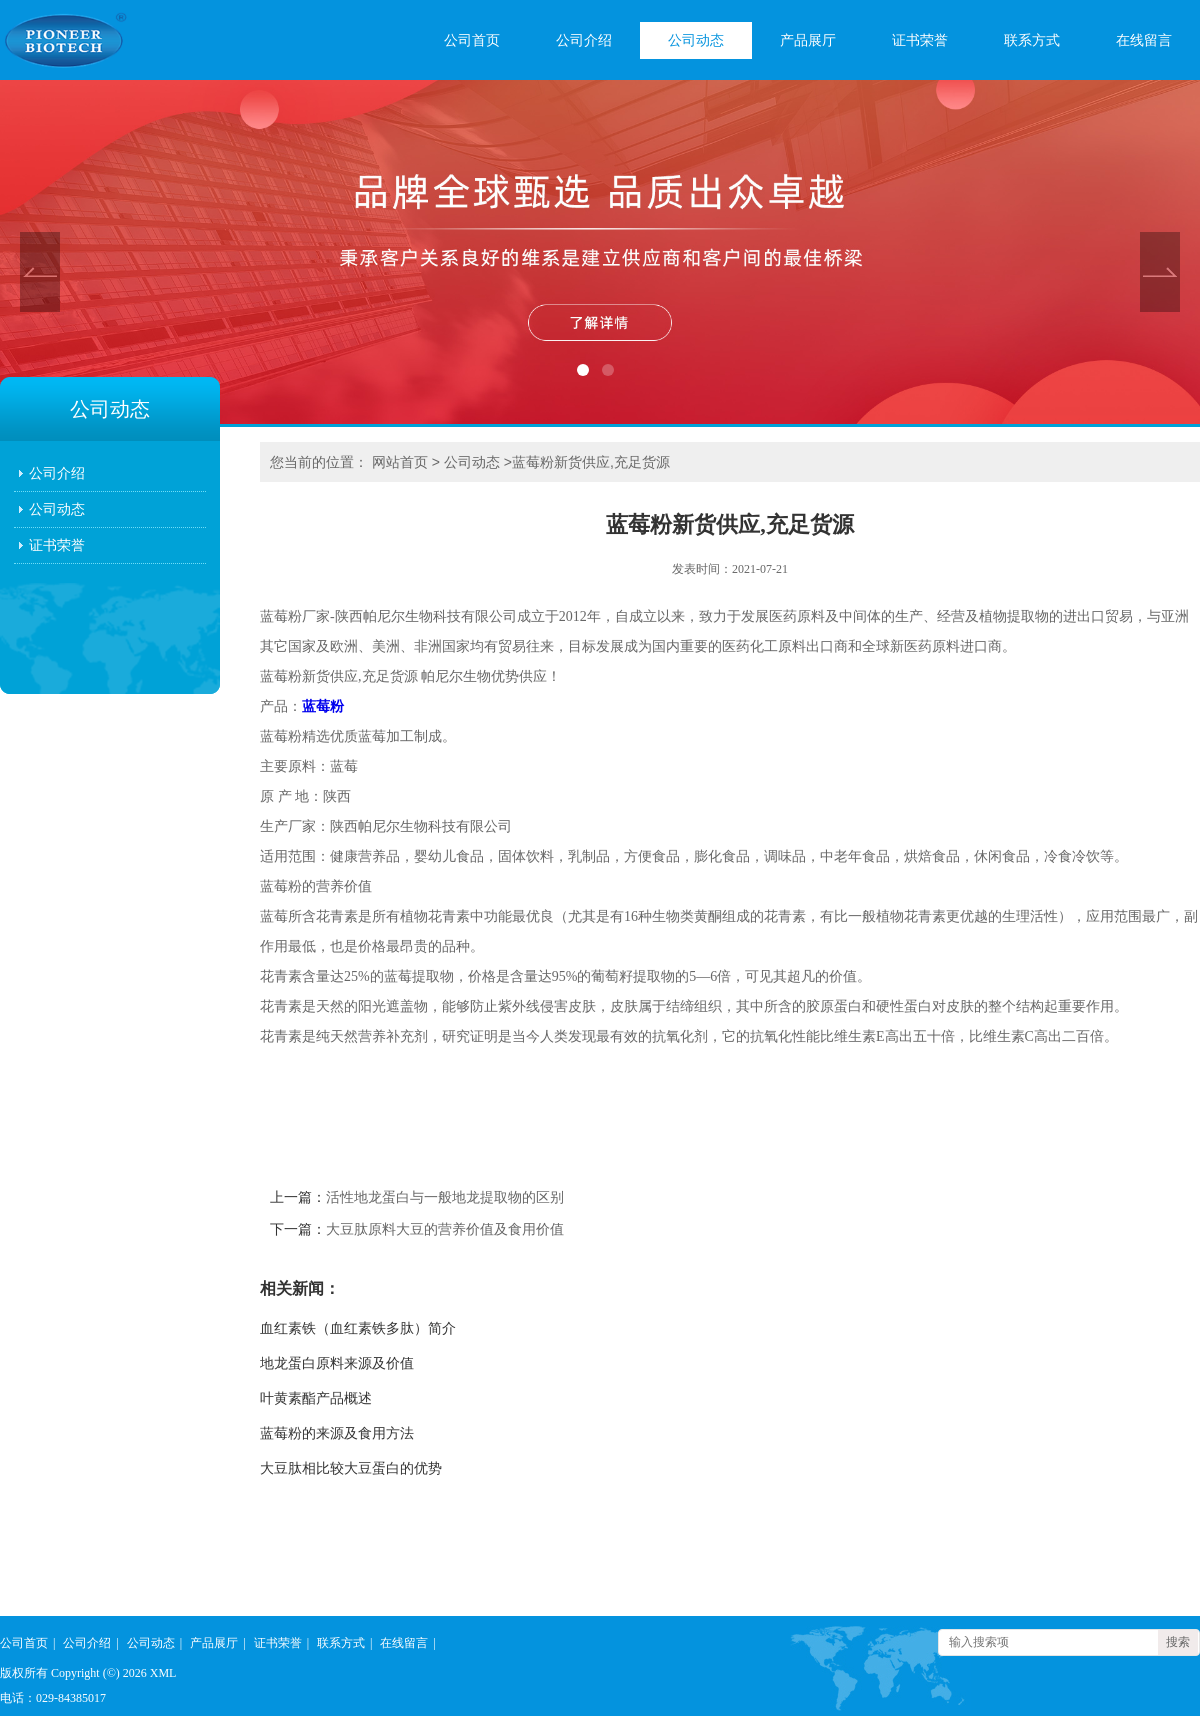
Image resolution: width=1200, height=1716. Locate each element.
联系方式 (1032, 40)
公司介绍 (584, 40)
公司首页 (472, 40)
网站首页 (400, 462)
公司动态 (696, 40)
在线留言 (1144, 40)
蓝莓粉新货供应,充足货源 (591, 462)
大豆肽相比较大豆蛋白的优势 (351, 1468)
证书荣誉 (920, 40)
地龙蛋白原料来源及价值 (337, 1363)
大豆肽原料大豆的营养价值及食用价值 (445, 1229)
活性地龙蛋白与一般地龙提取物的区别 (445, 1197)
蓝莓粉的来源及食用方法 (337, 1433)
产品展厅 (808, 40)
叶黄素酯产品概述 (316, 1398)
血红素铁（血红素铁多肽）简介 (358, 1328)
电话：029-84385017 (53, 1698)
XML (163, 1673)
